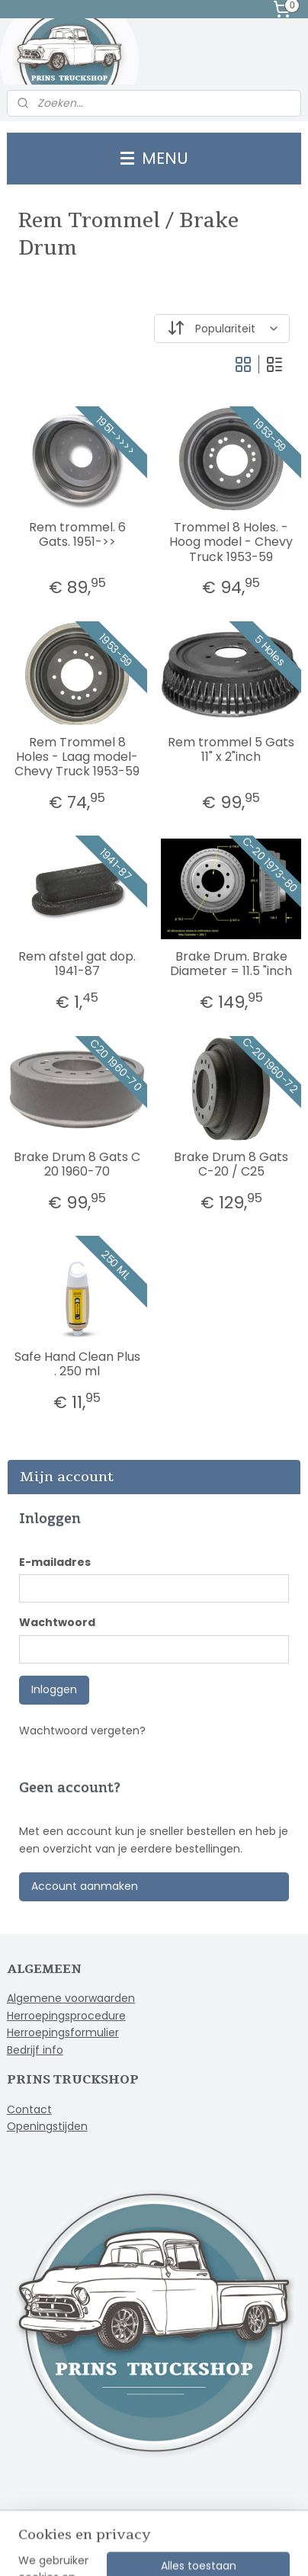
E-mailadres (55, 1562)
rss (226, 2523)
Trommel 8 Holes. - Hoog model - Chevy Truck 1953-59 (231, 543)
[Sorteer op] (222, 329)
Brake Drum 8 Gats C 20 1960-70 (77, 1164)
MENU (154, 158)
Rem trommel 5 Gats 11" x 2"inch (231, 749)
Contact (29, 2109)
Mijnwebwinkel (205, 2548)
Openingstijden (47, 2126)
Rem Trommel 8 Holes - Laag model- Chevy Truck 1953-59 (77, 757)
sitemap (195, 2523)
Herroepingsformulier (63, 2032)
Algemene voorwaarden (71, 1998)
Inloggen (54, 1689)
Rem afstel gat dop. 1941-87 (77, 964)
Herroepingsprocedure (66, 2015)
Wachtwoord (57, 1622)
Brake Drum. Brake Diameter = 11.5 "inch (231, 964)
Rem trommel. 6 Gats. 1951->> (77, 535)
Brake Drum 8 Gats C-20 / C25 (231, 1164)
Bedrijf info (35, 2050)
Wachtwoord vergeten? (82, 1730)
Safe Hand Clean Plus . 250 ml (77, 1364)
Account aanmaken (84, 1886)
